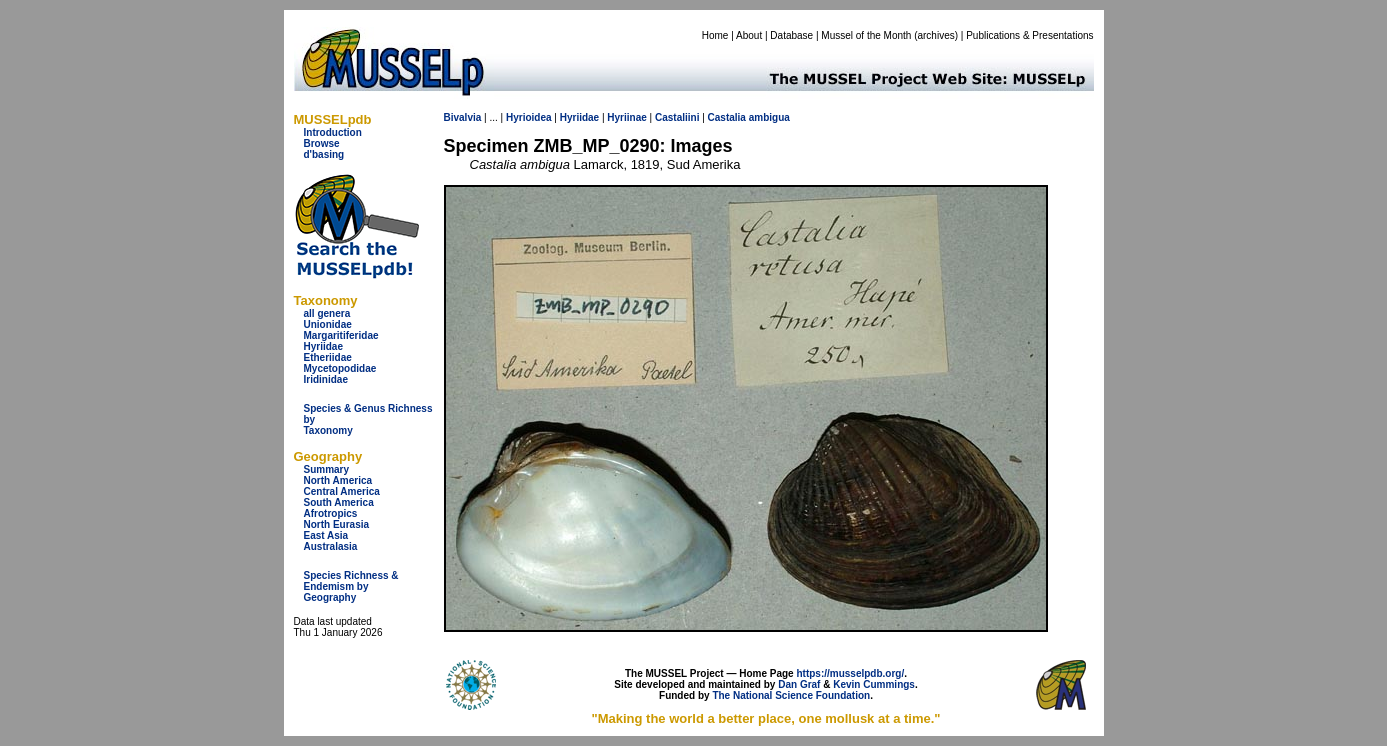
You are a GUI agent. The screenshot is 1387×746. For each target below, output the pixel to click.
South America (339, 502)
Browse (322, 143)
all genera (327, 313)
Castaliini (677, 117)
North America (338, 480)
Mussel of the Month (866, 35)
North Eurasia (337, 524)
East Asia (326, 535)
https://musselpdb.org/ (850, 673)
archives (935, 35)
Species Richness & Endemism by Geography (351, 586)
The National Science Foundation (791, 695)
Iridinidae (326, 379)
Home (715, 35)
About (749, 35)
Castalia (727, 117)
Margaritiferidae (341, 335)
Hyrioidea (529, 117)
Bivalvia (463, 117)
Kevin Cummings (874, 684)
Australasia (331, 546)
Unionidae (328, 324)
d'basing (324, 154)
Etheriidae (328, 357)
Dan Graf (799, 684)
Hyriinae (626, 117)
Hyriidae (323, 346)
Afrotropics (331, 513)
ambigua (769, 117)
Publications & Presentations (1029, 35)
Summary (327, 469)
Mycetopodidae (340, 368)
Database (791, 35)
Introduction (333, 132)
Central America (342, 491)
